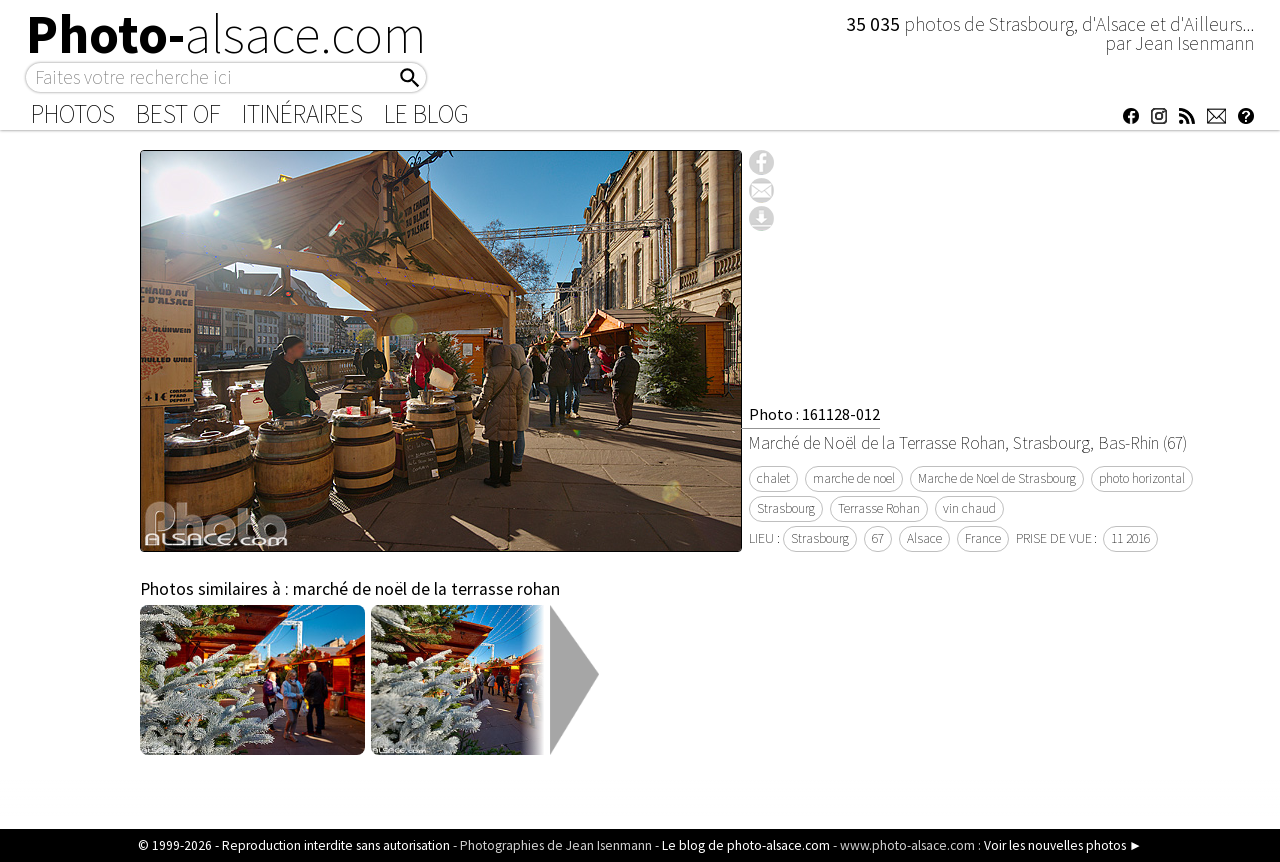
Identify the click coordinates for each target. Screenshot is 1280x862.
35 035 (875, 24)
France (983, 538)
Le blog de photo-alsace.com (746, 845)
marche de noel (854, 478)
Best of (178, 114)
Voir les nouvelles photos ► (1063, 845)
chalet (773, 478)
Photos (73, 114)
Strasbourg (786, 508)
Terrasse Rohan (879, 508)
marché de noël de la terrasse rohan (426, 589)
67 (878, 538)
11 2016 (1130, 538)
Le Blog (426, 114)
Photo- (226, 34)
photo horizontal (1142, 478)
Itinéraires (302, 114)
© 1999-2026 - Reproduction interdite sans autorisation (294, 845)
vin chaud (969, 508)
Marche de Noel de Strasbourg (997, 478)
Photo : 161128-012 (814, 414)
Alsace (924, 538)
